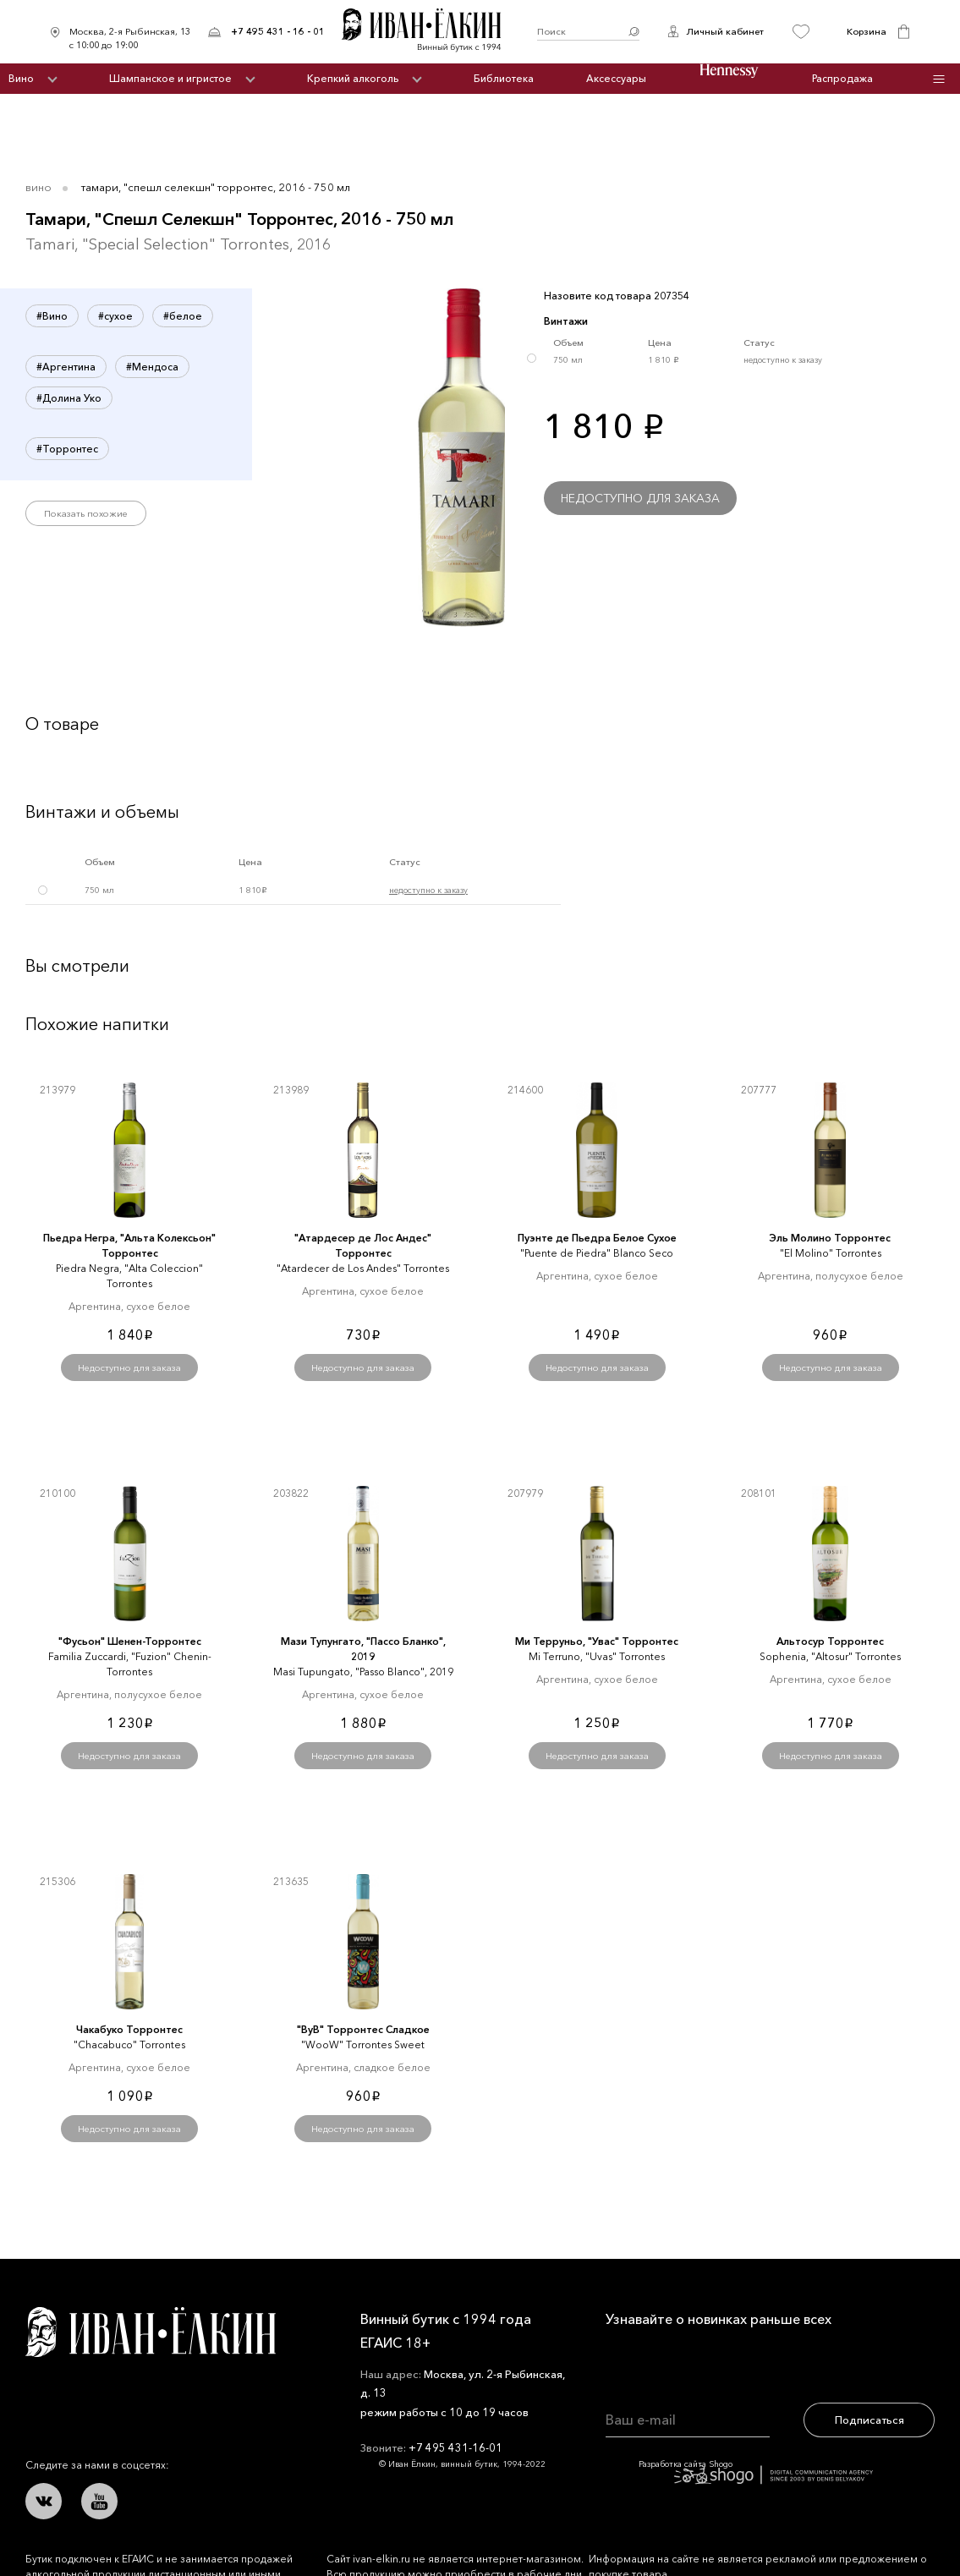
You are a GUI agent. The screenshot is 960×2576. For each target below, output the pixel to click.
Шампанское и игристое (170, 78)
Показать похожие (86, 513)
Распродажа (842, 78)
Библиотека (504, 78)
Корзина (866, 31)
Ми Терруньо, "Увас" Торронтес (596, 1641)
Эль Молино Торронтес (830, 1237)
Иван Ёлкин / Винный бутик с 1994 (430, 31)
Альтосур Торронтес (830, 1641)
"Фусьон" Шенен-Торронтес (129, 1641)
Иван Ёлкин (150, 2332)
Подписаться (869, 2419)
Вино (21, 78)
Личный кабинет (725, 31)
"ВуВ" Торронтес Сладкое (363, 2029)
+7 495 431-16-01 (455, 2447)
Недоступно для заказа (640, 498)
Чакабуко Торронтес (129, 2029)
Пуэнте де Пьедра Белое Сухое (597, 1237)
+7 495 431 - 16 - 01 (278, 31)
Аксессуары (616, 78)
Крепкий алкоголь (352, 78)
